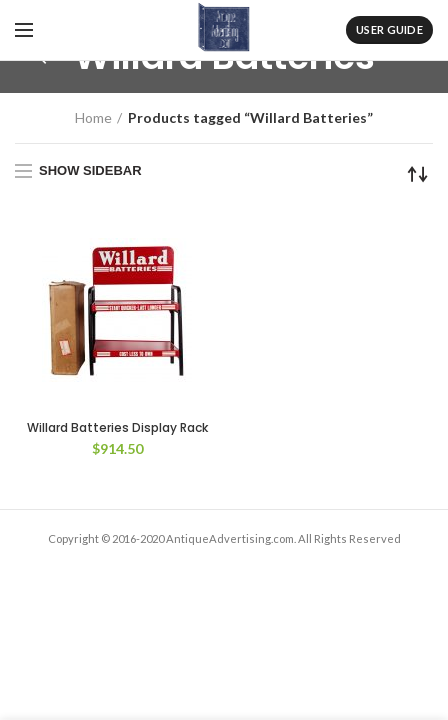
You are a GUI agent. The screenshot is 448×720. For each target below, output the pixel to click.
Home (93, 117)
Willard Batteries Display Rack (117, 428)
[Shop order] (418, 174)
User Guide (389, 29)
